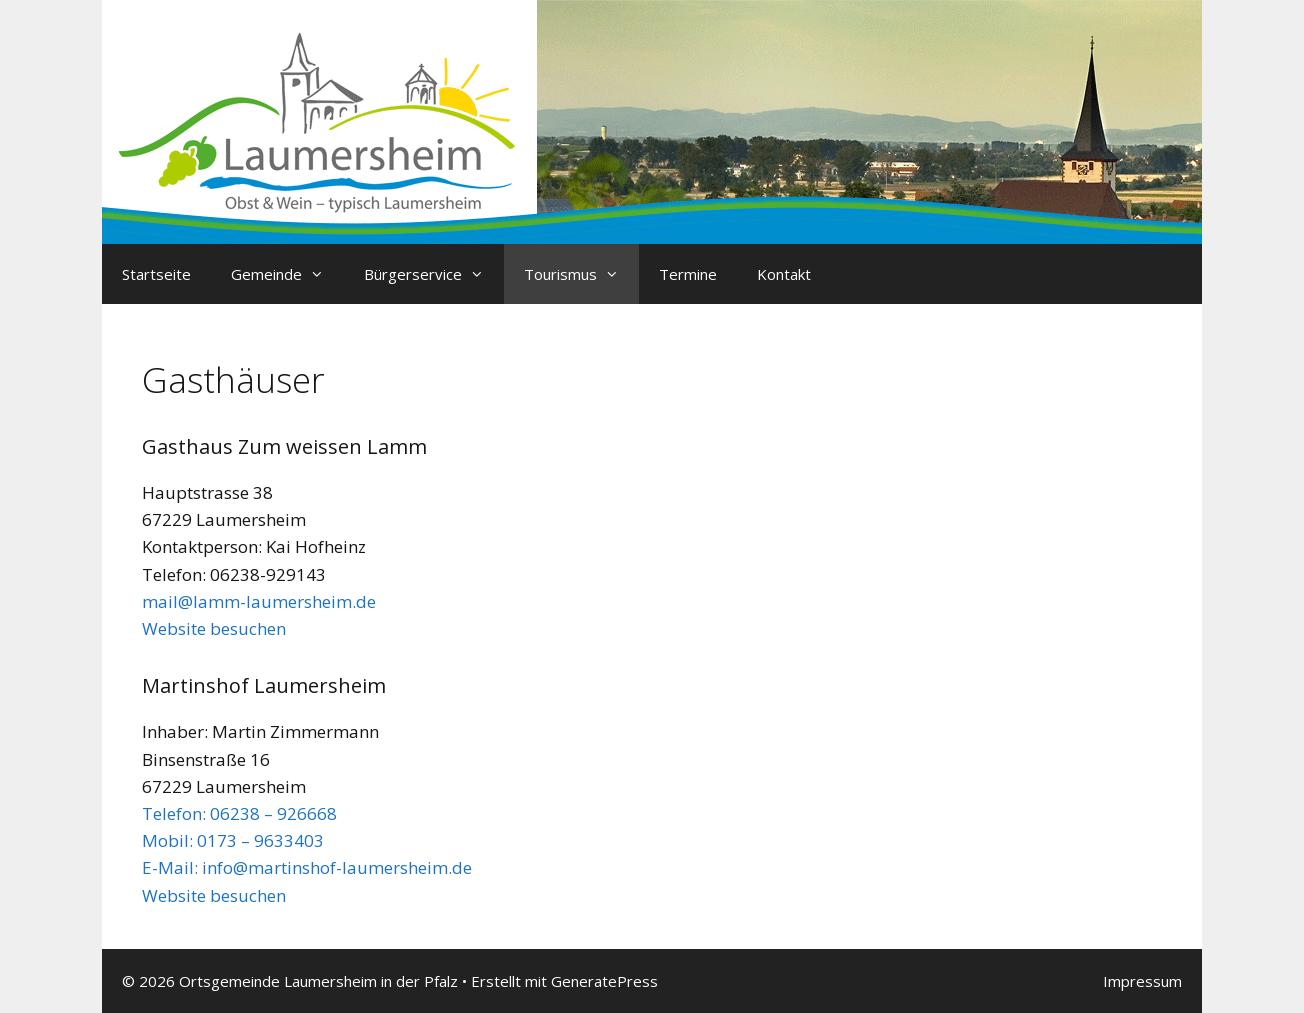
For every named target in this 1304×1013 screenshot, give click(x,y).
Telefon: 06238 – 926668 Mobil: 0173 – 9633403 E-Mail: (239, 840)
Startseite (156, 274)
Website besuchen (214, 628)
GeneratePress (604, 981)
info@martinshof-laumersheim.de (337, 867)
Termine (688, 274)
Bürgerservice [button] (434, 274)
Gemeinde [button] (287, 274)
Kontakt (784, 274)
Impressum (1142, 981)
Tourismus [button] (581, 274)
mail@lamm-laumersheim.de (259, 601)
